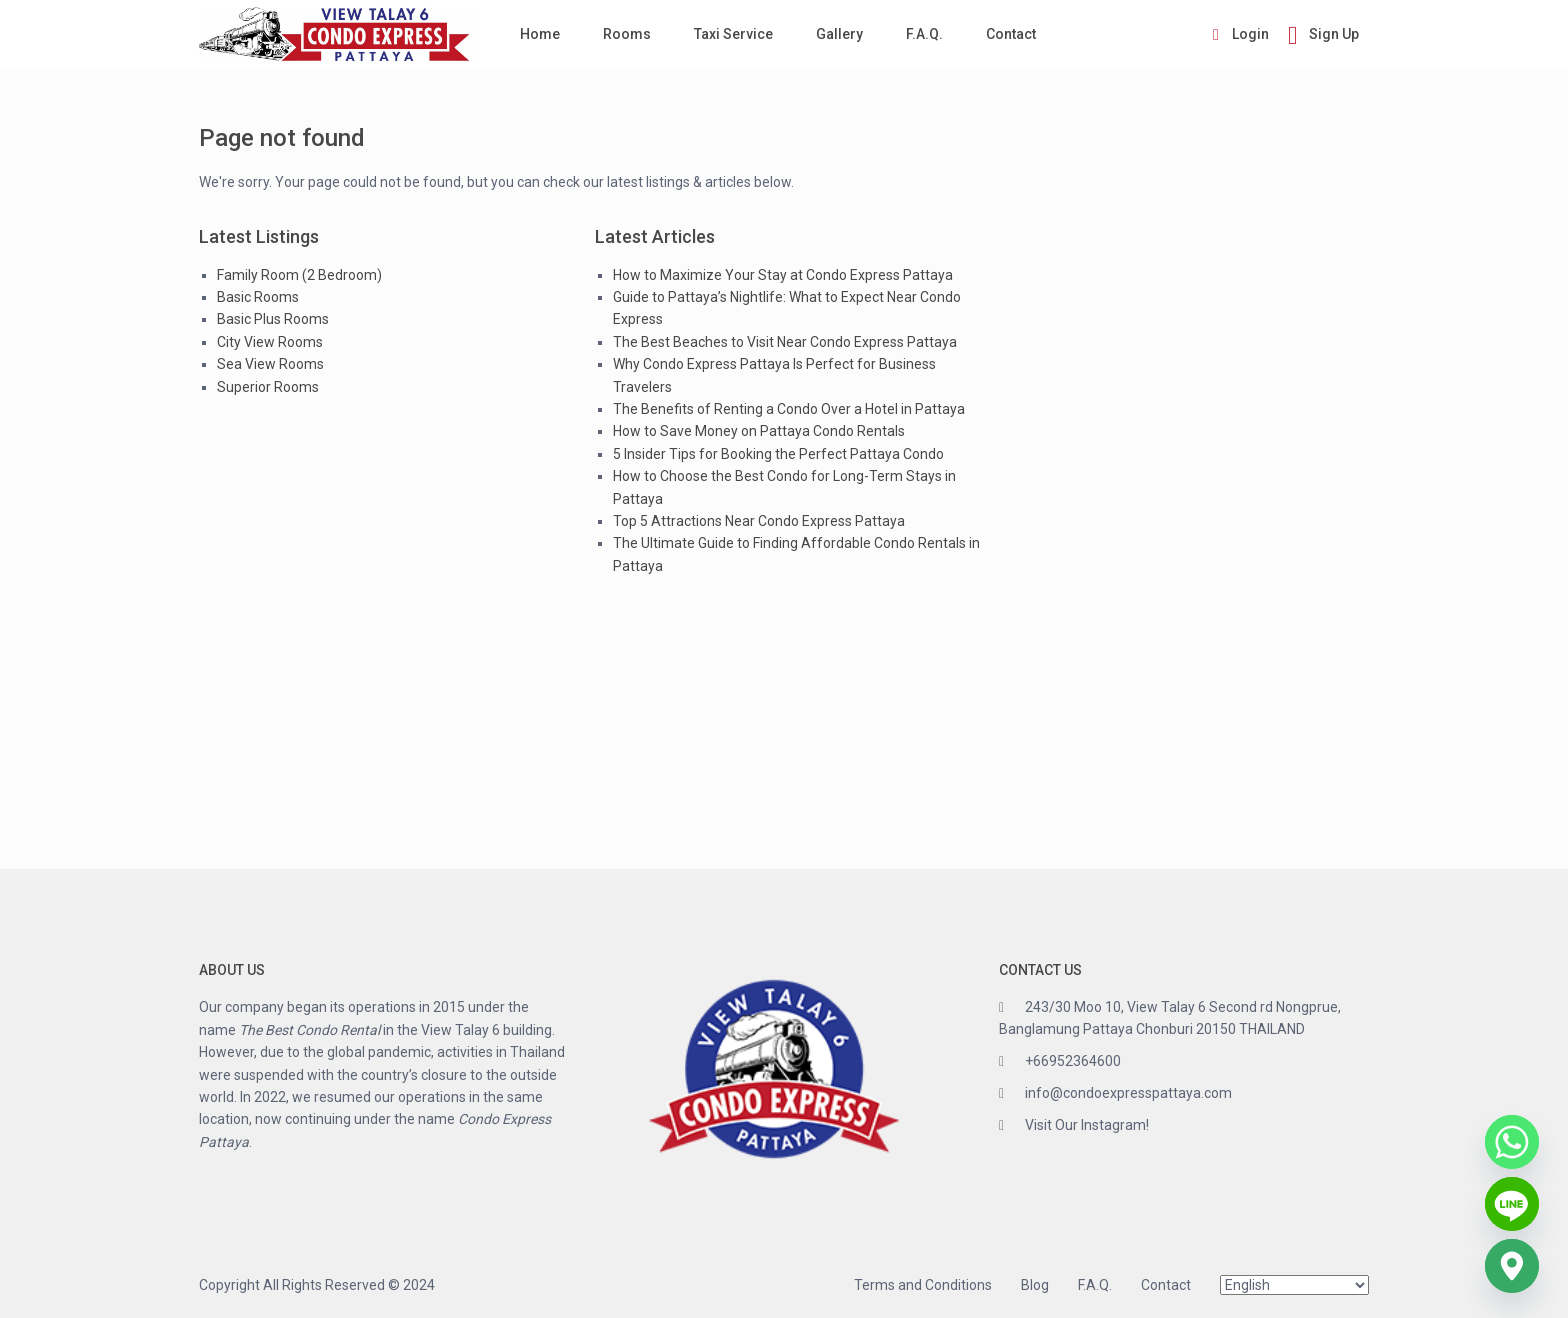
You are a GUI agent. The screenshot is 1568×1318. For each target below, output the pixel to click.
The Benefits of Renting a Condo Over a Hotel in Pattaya (789, 409)
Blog (1035, 1285)
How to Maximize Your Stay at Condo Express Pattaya (783, 275)
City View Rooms (270, 342)
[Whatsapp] (1512, 1142)
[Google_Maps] (1512, 1266)
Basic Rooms (258, 297)
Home (540, 34)
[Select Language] (1294, 1285)
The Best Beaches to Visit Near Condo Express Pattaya (785, 342)
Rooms (627, 34)
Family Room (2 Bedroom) (299, 275)
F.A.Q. (924, 34)
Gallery (839, 34)
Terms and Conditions (923, 1285)
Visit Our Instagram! (1087, 1125)
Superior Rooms (268, 387)
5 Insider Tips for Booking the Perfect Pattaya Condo (778, 454)
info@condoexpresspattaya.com (1128, 1093)
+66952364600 (1073, 1061)
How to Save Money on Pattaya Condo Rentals (759, 431)
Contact (1011, 34)
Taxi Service (733, 34)
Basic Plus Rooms (273, 319)
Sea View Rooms (270, 364)
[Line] (1512, 1204)
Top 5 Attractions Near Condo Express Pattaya (759, 521)
